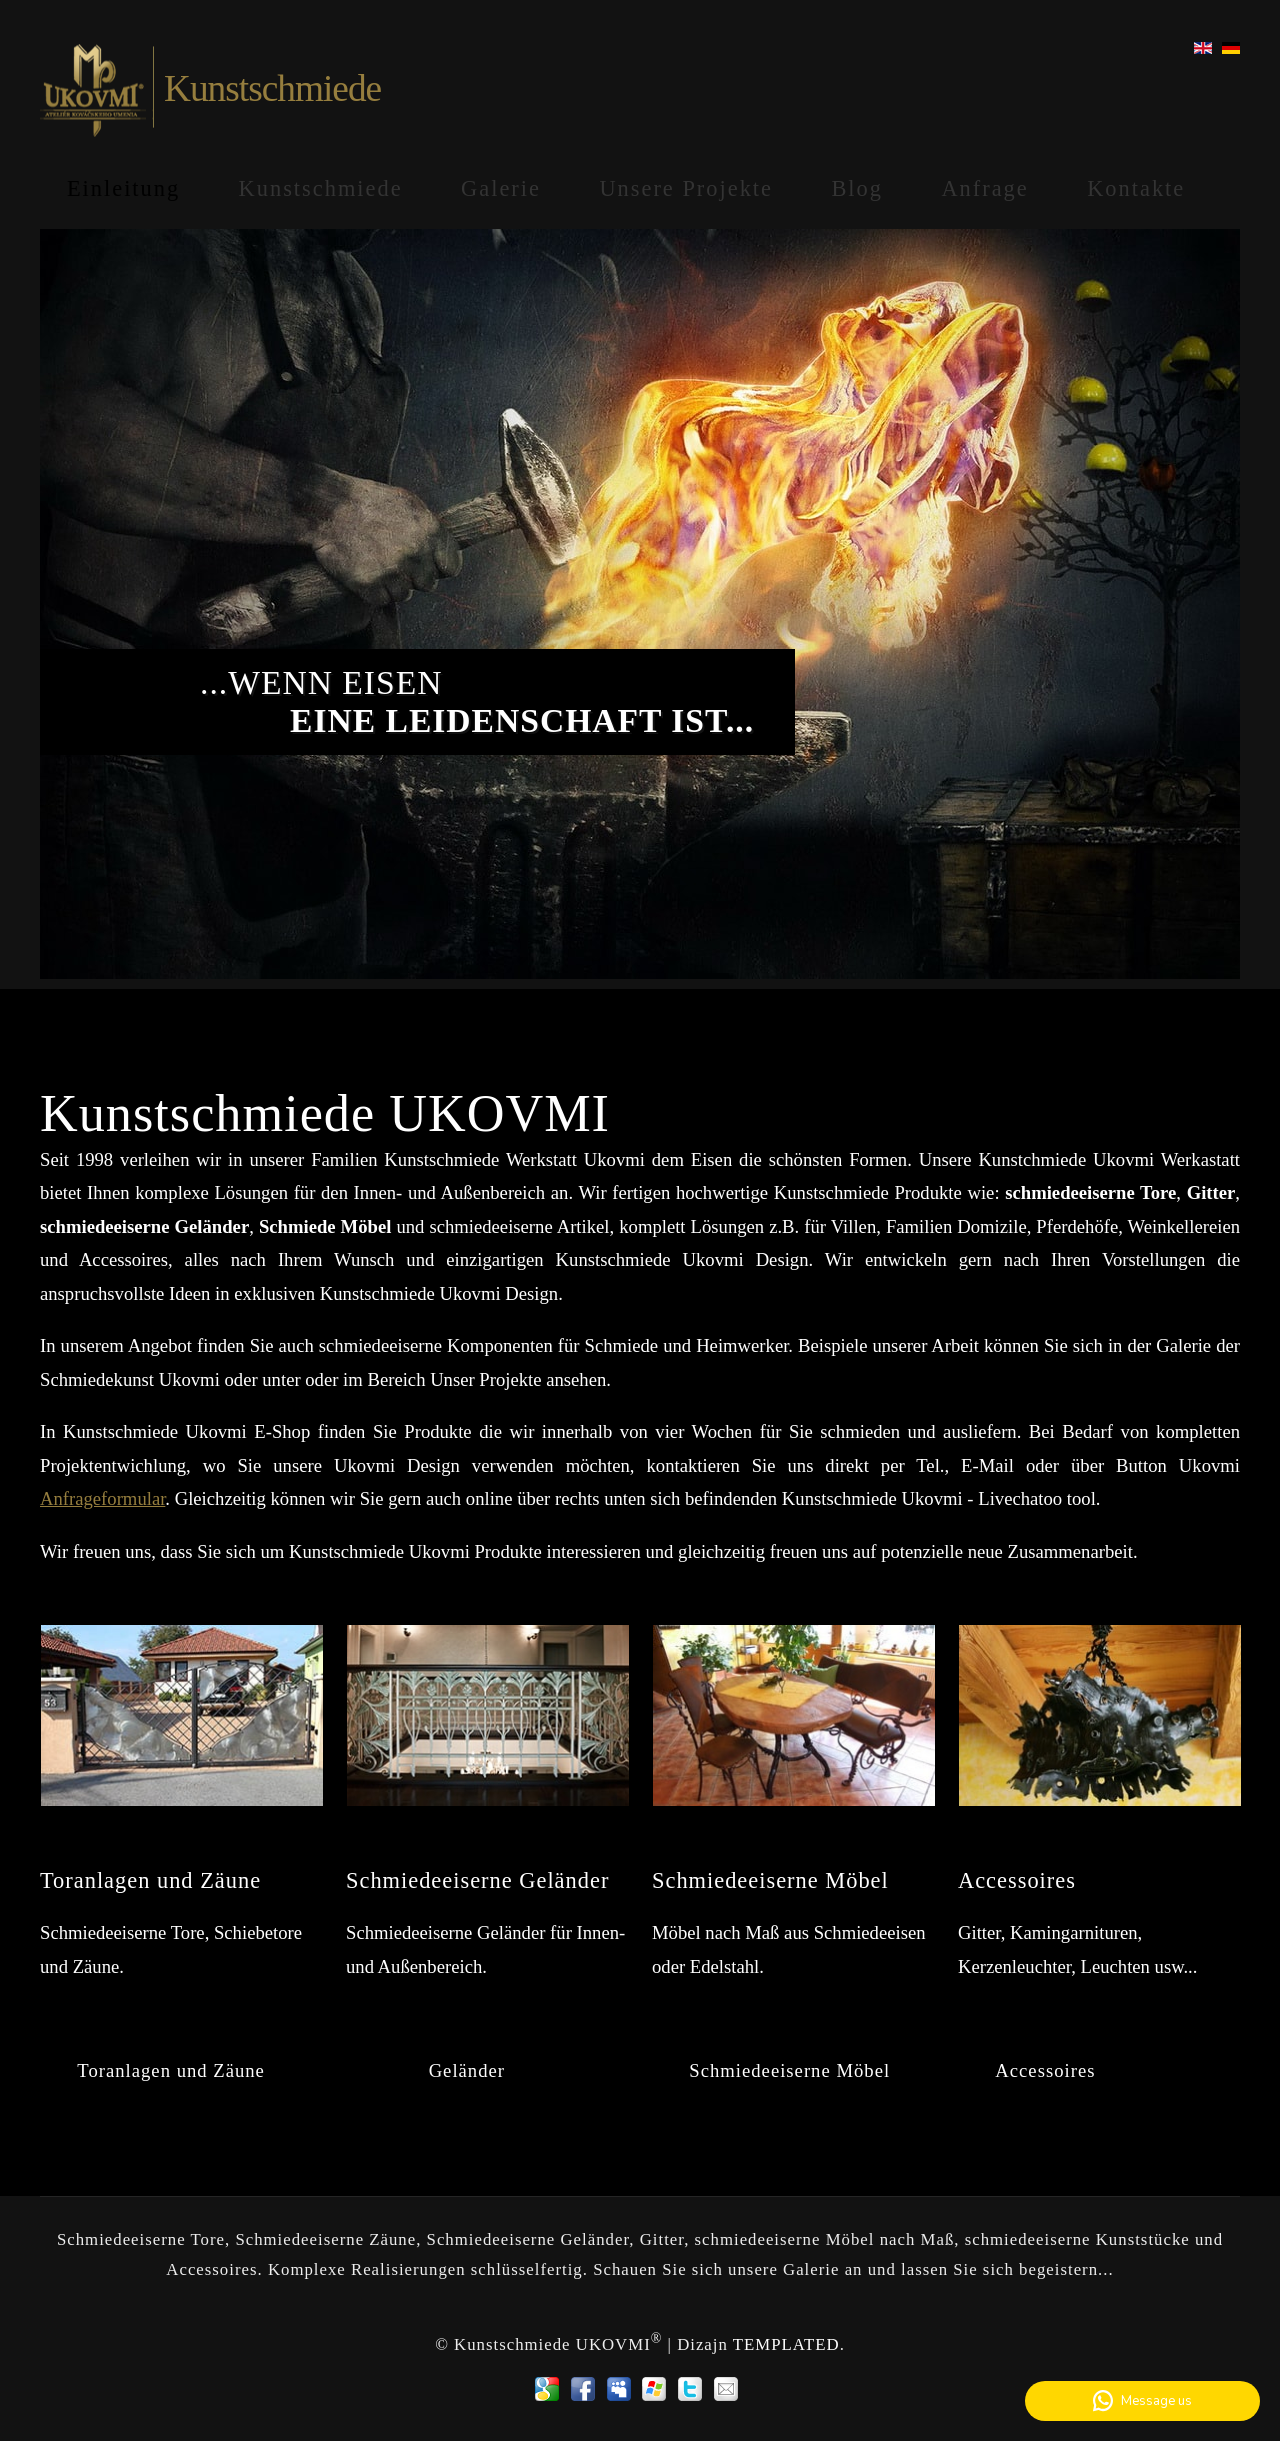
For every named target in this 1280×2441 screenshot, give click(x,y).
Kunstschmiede (321, 188)
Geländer (466, 2070)
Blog (857, 188)
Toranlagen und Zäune (171, 2070)
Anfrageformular (102, 1498)
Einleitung (123, 188)
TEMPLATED (786, 2344)
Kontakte (1136, 188)
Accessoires (1045, 2070)
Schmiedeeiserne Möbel (789, 2070)
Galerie (501, 188)
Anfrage (984, 188)
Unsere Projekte (686, 188)
